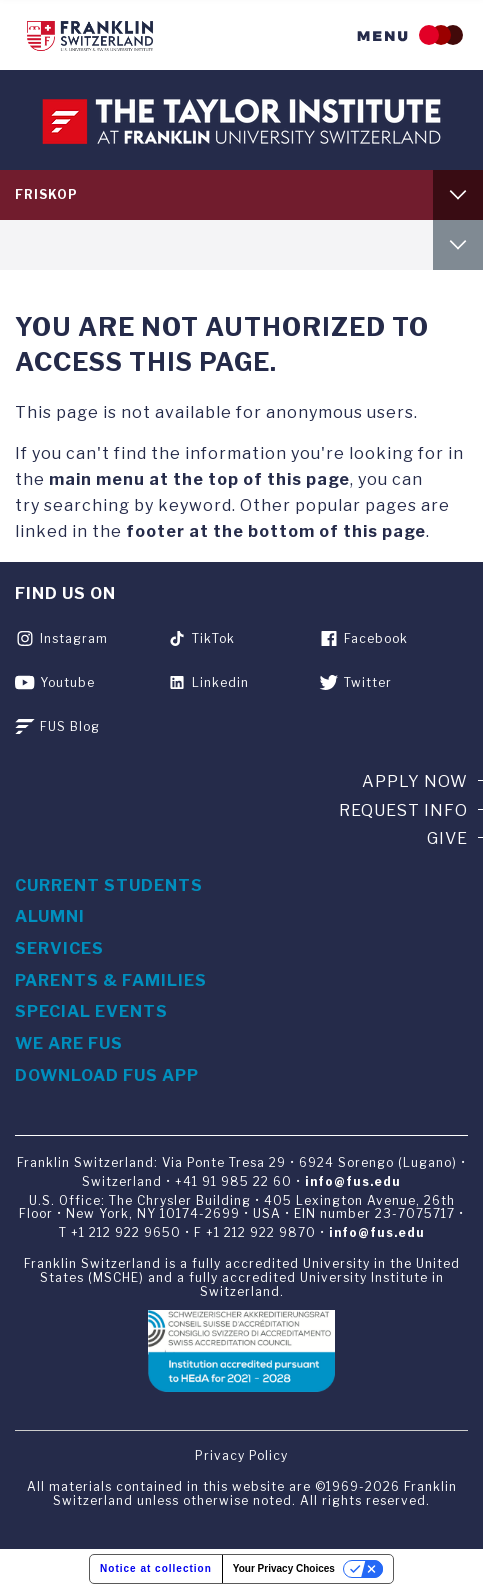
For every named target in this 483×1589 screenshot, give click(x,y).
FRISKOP (46, 194)
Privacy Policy (241, 1455)
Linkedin (220, 682)
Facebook (376, 638)
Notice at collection (156, 1568)
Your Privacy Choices (284, 1568)
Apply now (415, 781)
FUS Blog (70, 726)
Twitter (368, 682)
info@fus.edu (353, 1181)
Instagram (74, 638)
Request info (403, 810)
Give (447, 838)
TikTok (213, 638)
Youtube (67, 682)
